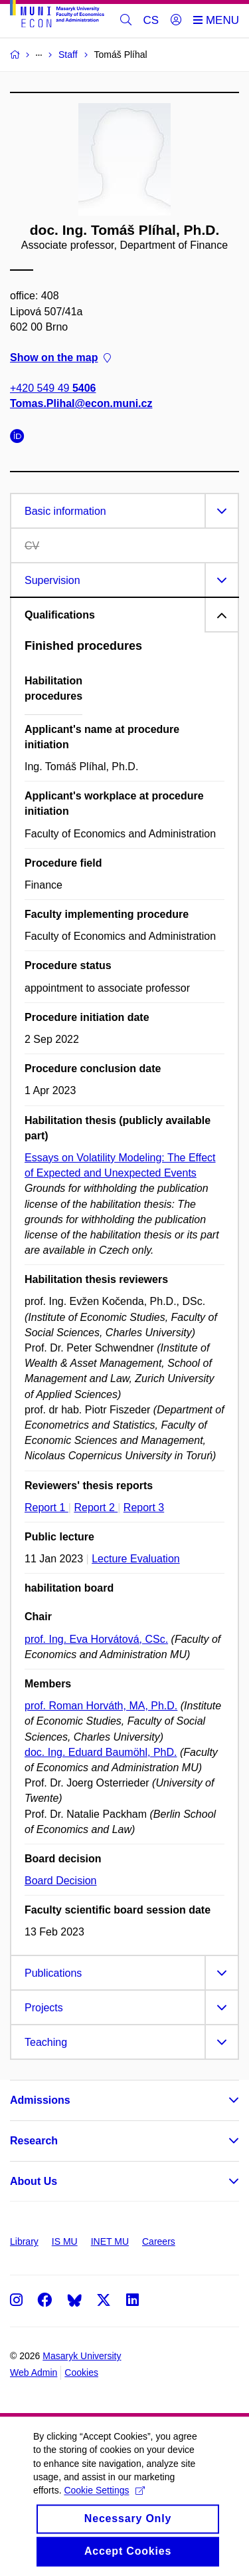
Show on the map (60, 357)
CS (151, 20)
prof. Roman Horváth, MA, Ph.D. (101, 1705)
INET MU (110, 2241)
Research (34, 2140)
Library (24, 2241)
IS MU (65, 2241)
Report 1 (46, 1507)
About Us (33, 2181)
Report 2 (96, 1507)
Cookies (81, 2372)
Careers (158, 2241)
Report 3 (144, 1507)
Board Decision (61, 1880)
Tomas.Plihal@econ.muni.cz (81, 404)
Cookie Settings (104, 2503)
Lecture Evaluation (136, 1558)
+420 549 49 (53, 388)
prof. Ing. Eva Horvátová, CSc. (96, 1639)
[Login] (176, 20)
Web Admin (33, 2372)
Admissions (40, 2100)
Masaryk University (81, 2356)
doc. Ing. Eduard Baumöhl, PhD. (101, 1752)
